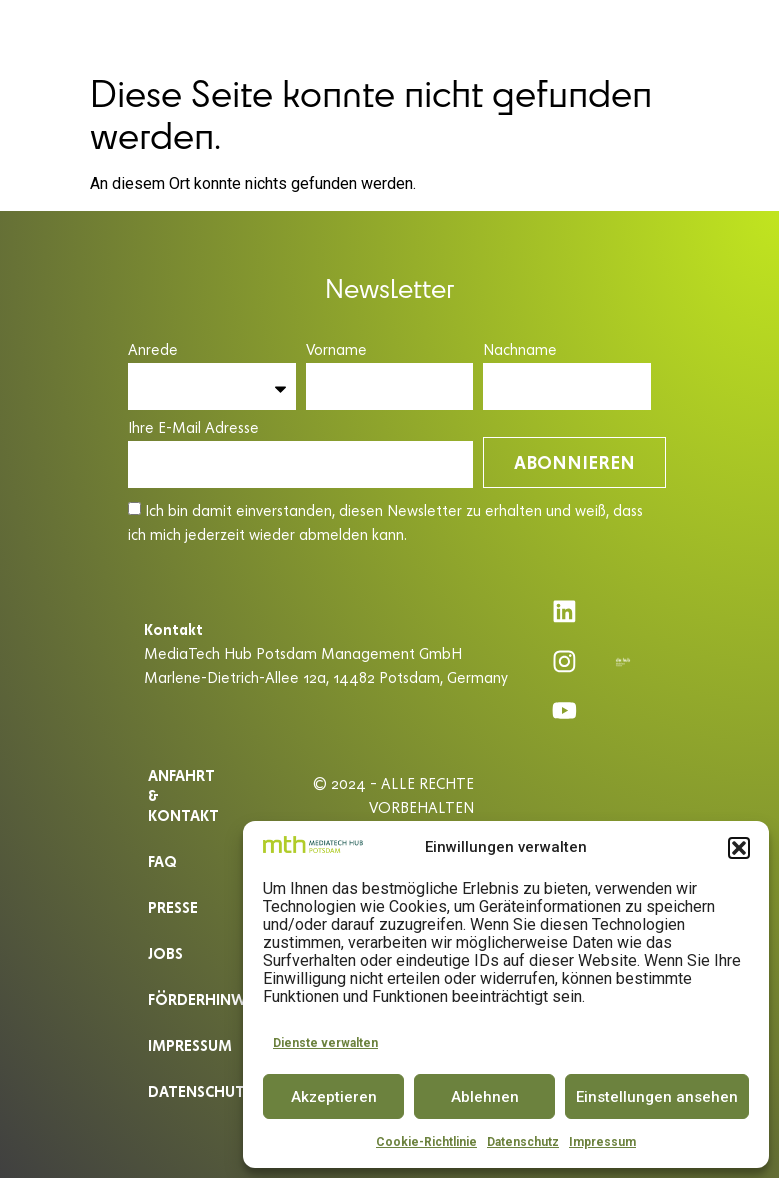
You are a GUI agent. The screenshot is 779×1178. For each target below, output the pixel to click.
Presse (173, 906)
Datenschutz (523, 1142)
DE (704, 32)
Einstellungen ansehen (657, 1097)
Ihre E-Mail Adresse (193, 428)
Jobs (165, 952)
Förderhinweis (190, 998)
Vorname (336, 350)
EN (741, 32)
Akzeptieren (334, 1097)
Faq (162, 860)
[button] (739, 848)
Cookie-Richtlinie (426, 1142)
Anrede (153, 350)
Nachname (520, 350)
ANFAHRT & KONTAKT (183, 794)
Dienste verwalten (325, 1043)
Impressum (602, 1142)
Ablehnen (485, 1097)
